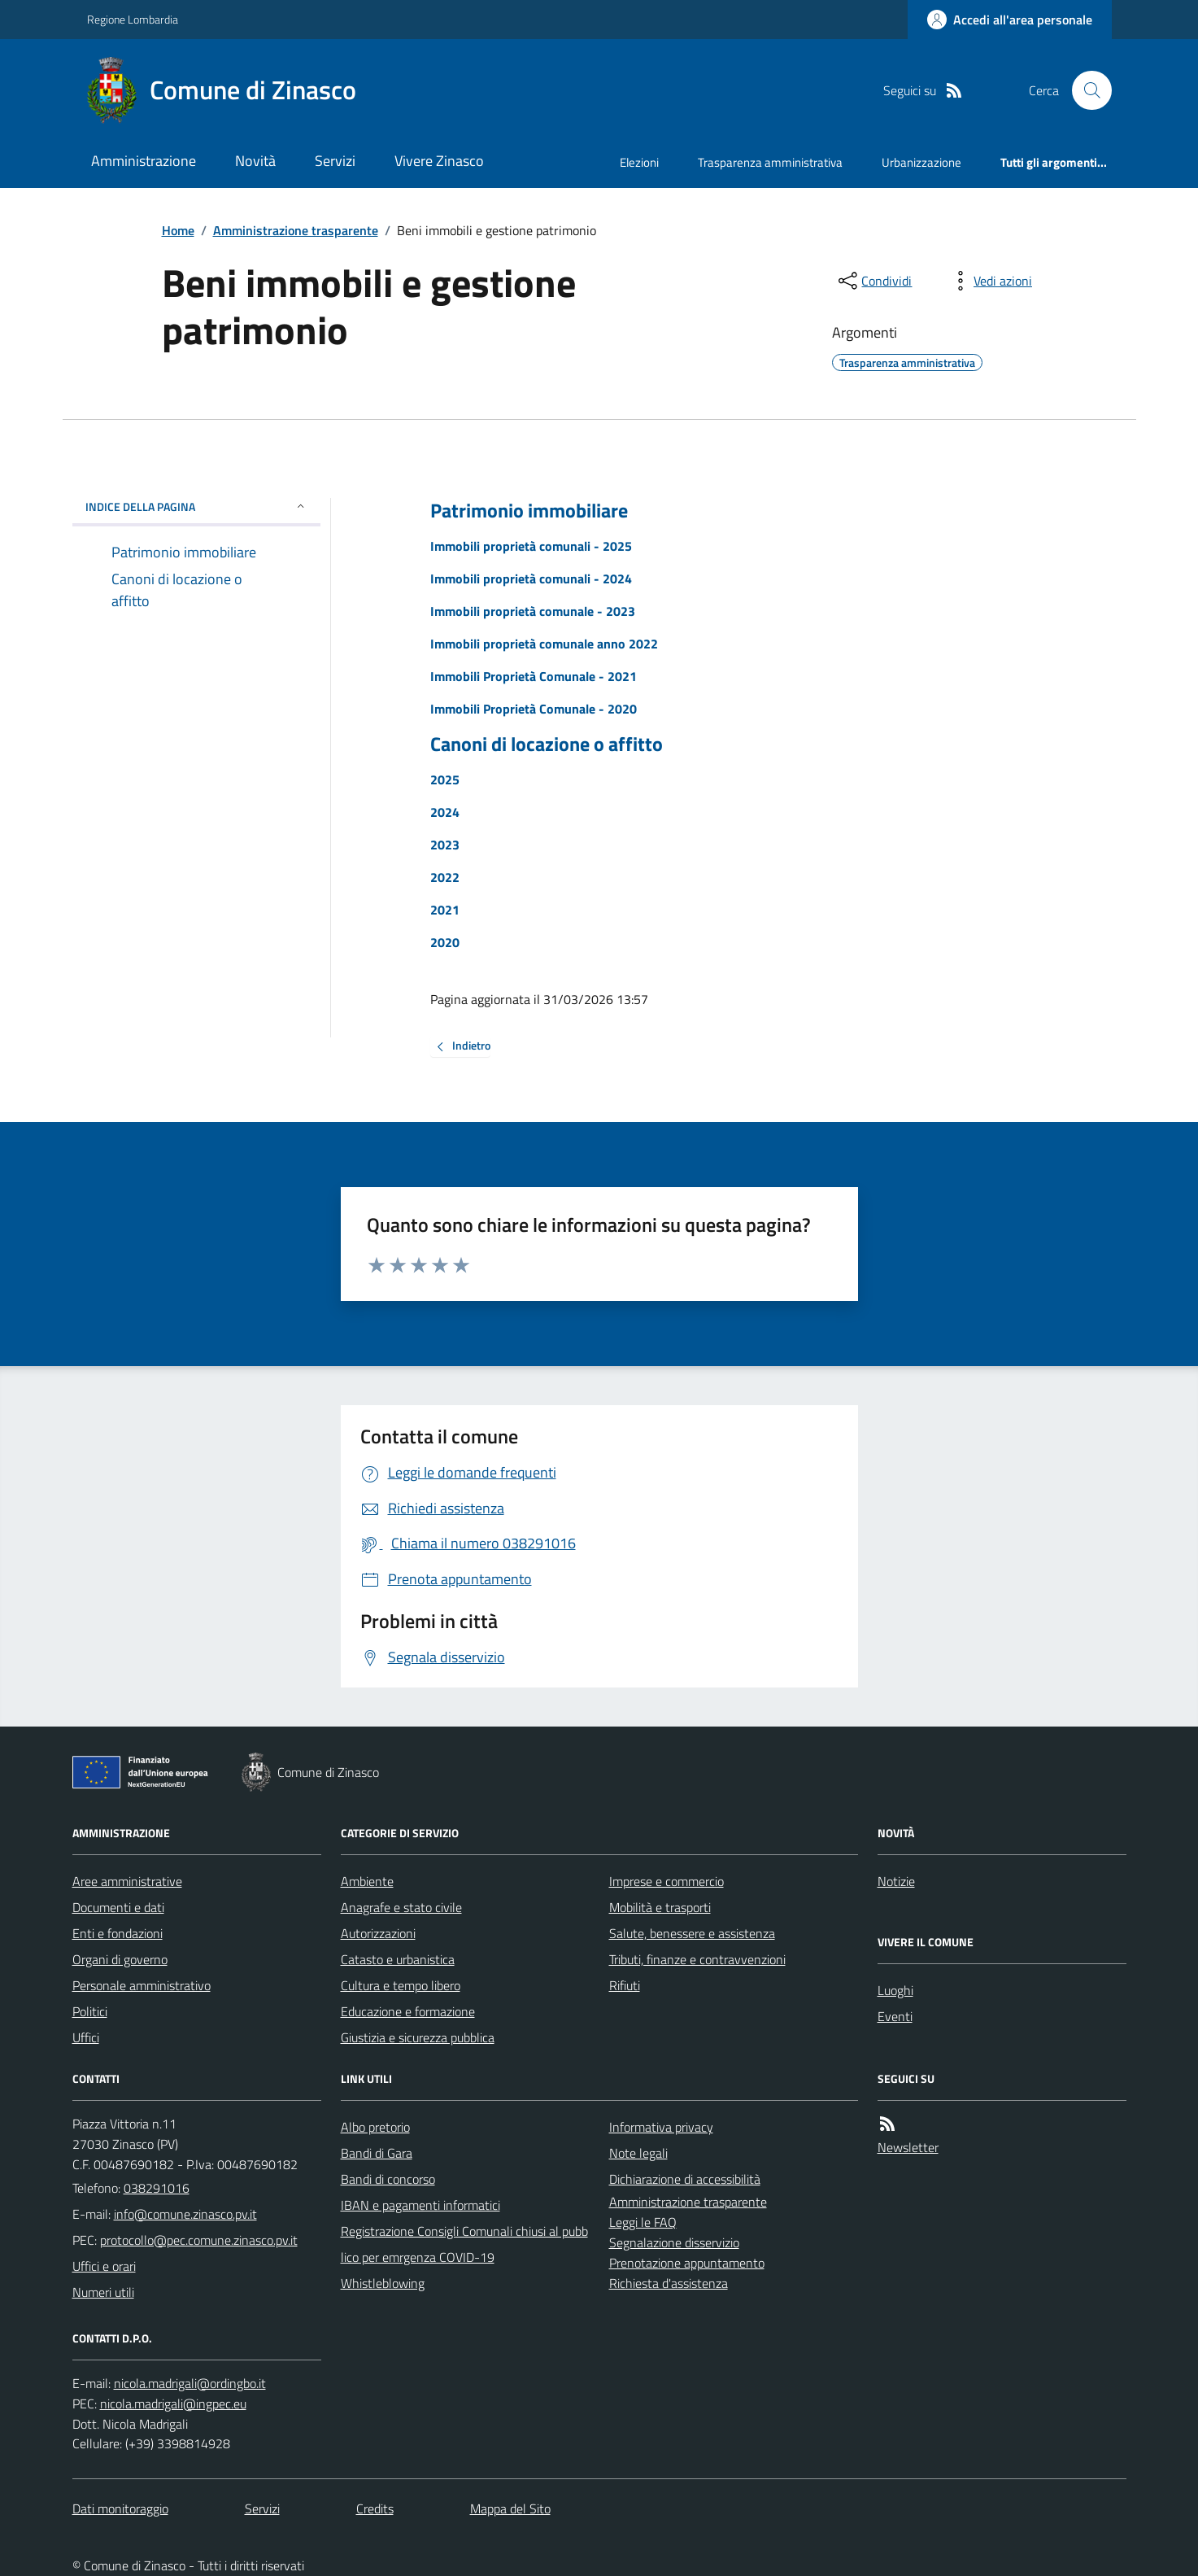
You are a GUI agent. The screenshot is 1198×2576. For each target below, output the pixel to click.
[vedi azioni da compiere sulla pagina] (989, 281)
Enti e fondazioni (117, 1933)
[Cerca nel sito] (1085, 90)
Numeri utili (103, 2292)
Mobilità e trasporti (660, 1907)
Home (178, 230)
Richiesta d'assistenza (668, 2283)
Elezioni (639, 162)
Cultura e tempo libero (400, 1985)
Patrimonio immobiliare (529, 510)
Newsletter (908, 2147)
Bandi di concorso (388, 2179)
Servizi (335, 161)
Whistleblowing (383, 2283)
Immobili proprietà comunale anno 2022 (544, 643)
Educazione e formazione (408, 2011)
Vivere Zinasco (439, 161)
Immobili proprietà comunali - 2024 (531, 578)
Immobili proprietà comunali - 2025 (531, 546)
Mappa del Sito (510, 2508)
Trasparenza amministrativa (770, 162)
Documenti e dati (118, 1907)
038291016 (157, 2188)
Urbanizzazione (921, 162)
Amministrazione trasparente (295, 230)
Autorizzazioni (378, 1933)
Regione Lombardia (132, 19)
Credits (375, 2508)
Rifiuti (624, 1985)
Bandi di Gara (376, 2153)
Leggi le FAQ (643, 2222)
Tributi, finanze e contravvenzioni (697, 1959)
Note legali (638, 2153)
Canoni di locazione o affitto (546, 744)
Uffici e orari (104, 2266)
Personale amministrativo (141, 1985)
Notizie (896, 1881)
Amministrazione (143, 161)
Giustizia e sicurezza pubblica (417, 2037)
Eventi (895, 2016)
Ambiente (367, 1881)
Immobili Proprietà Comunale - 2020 (533, 708)
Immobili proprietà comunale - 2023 (532, 611)
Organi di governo (120, 1959)
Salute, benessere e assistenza (692, 1933)
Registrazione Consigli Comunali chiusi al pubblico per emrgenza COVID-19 (464, 2244)
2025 (445, 779)
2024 (445, 812)
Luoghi (895, 1990)
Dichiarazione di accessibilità (684, 2179)
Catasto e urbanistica (398, 1959)
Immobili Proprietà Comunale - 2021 (533, 676)
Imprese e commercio (666, 1881)
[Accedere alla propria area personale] (1010, 19)
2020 (445, 942)
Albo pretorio (375, 2127)
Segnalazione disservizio (674, 2242)
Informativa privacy (661, 2127)
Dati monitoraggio (120, 2508)
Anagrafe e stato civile (401, 1907)
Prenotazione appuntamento (687, 2263)
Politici (89, 2011)
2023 (445, 844)
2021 (445, 909)
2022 (445, 877)
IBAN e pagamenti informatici (420, 2205)
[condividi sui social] (873, 281)
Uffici (85, 2037)
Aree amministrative (127, 1881)
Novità (255, 161)
